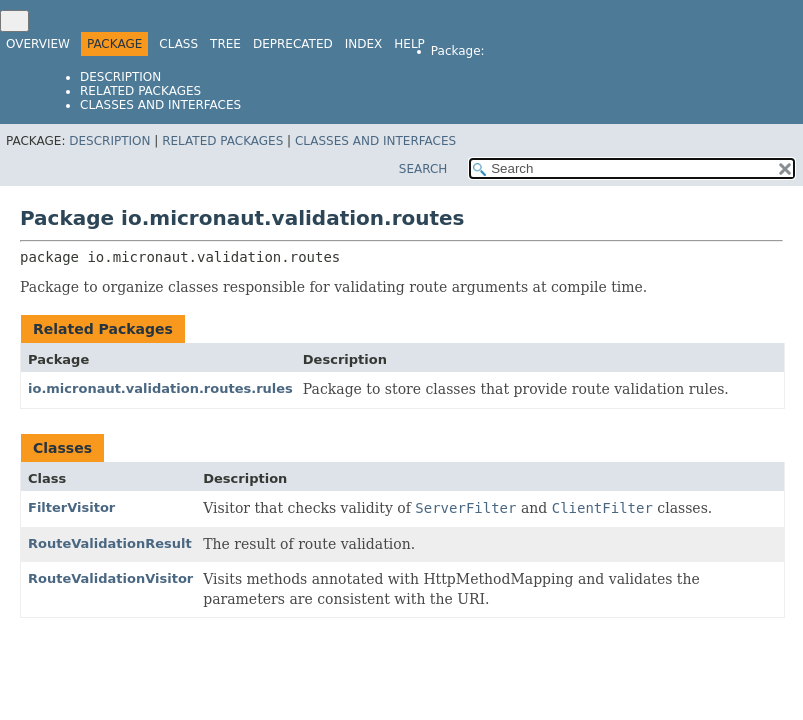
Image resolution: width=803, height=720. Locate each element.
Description (120, 77)
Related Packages (140, 91)
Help (409, 44)
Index (364, 44)
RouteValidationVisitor (110, 578)
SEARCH (423, 169)
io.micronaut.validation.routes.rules (160, 388)
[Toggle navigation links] (14, 21)
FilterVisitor (71, 507)
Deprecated (293, 44)
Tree (225, 44)
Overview (38, 44)
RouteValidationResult (110, 543)
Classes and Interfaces (160, 105)
